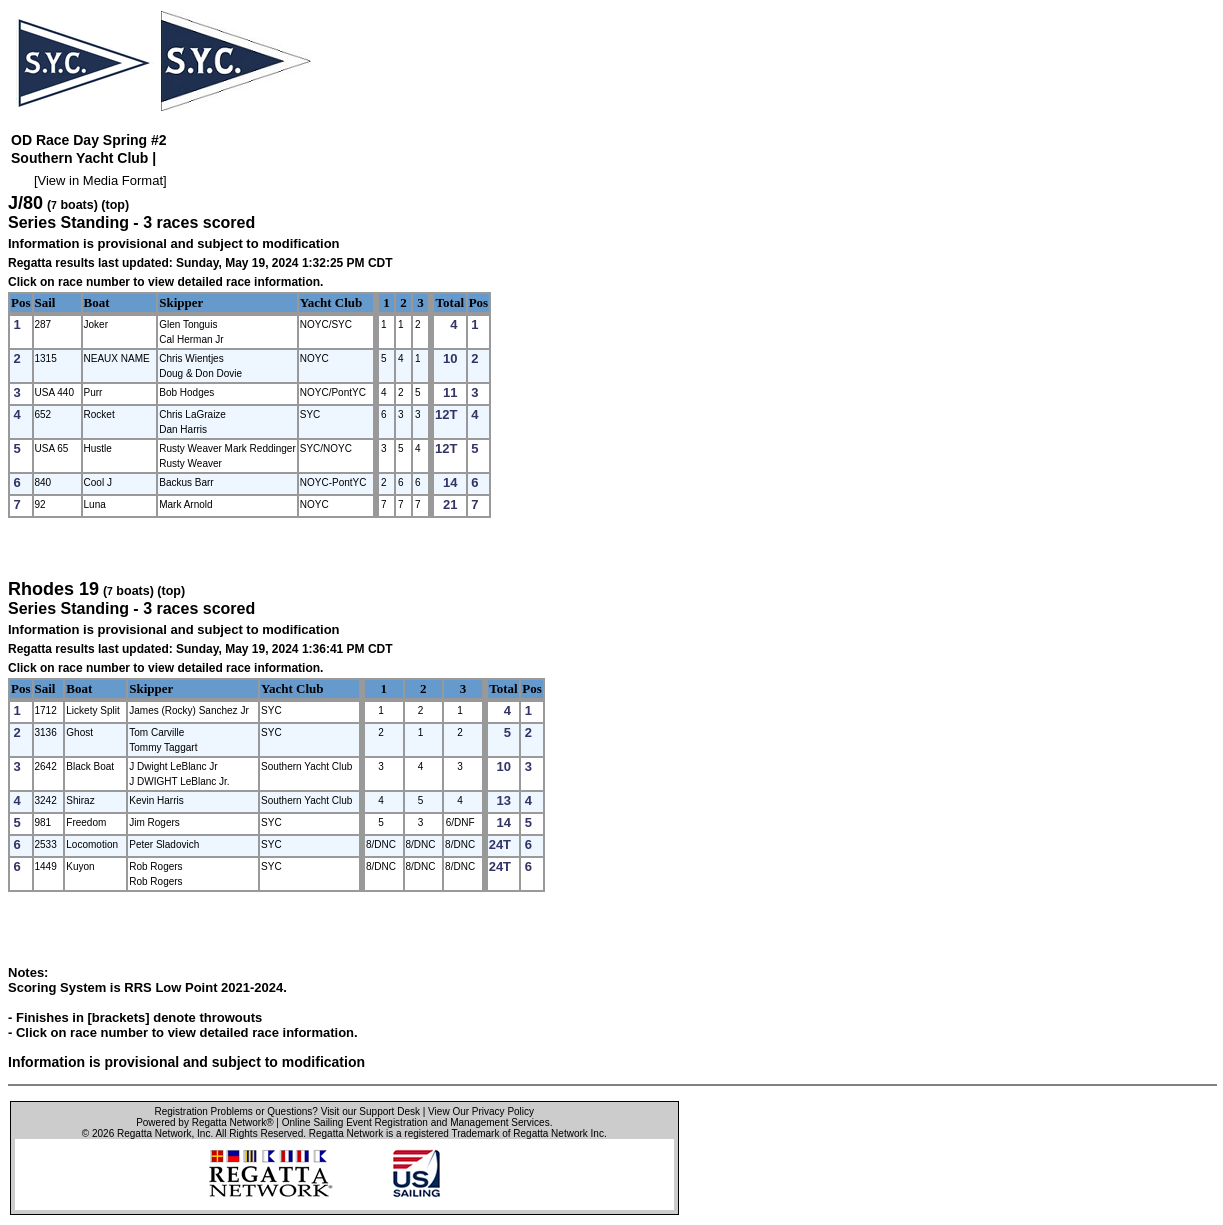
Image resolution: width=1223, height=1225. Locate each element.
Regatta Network (154, 1133)
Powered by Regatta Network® (204, 1122)
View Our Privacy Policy (481, 1111)
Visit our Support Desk (370, 1111)
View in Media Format (100, 180)
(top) (115, 205)
